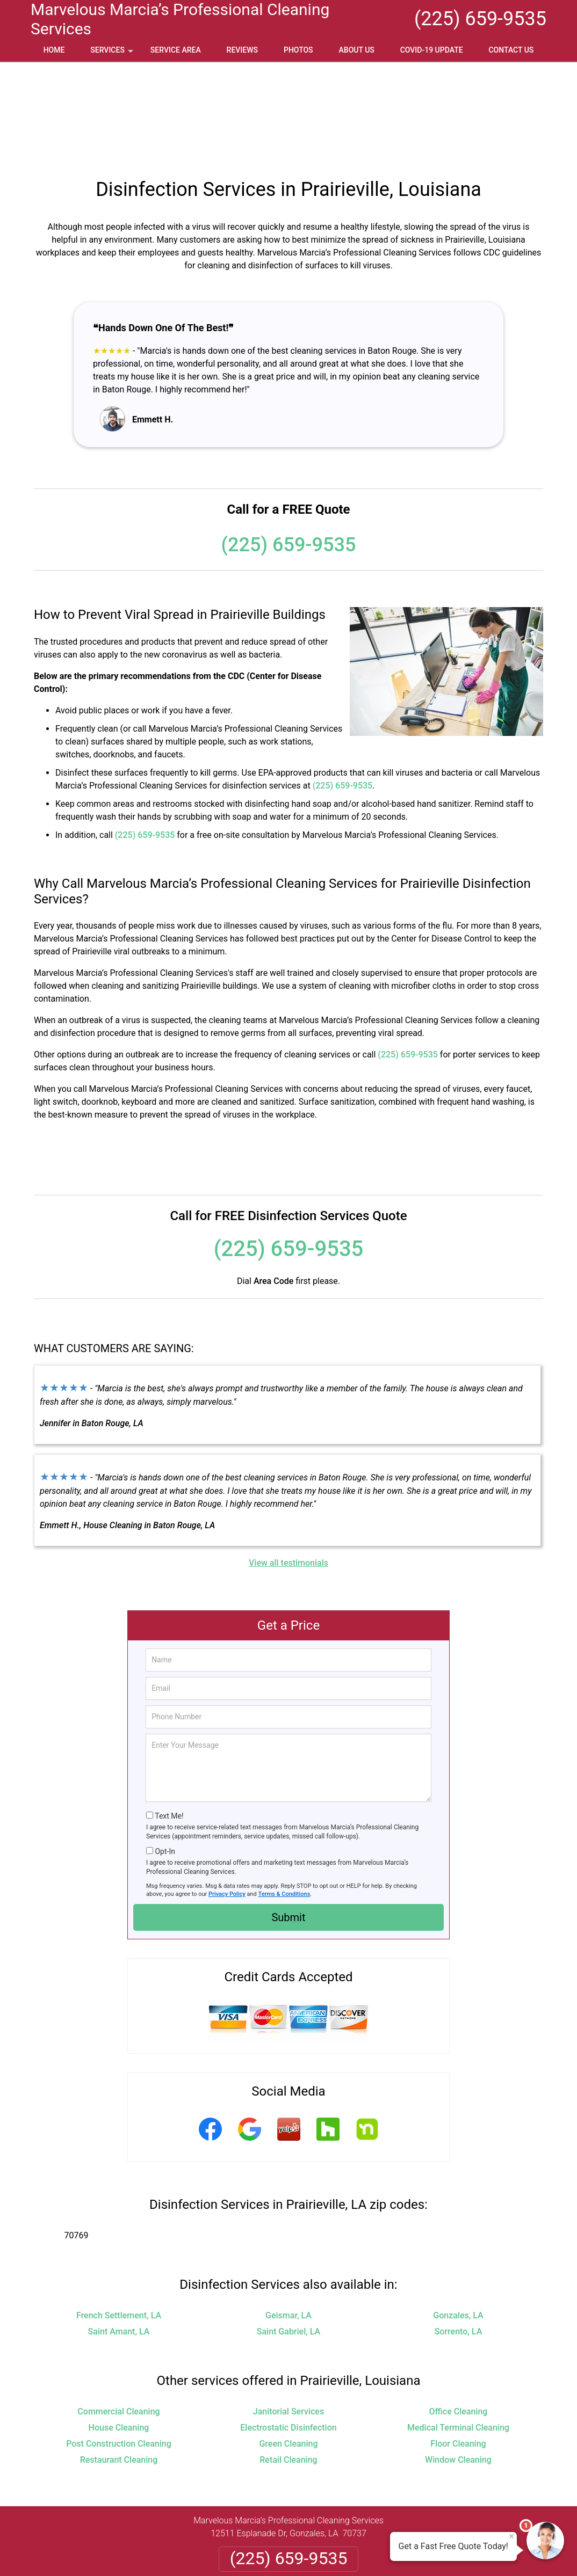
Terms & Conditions (284, 1796)
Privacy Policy (227, 1796)
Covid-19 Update (431, 50)
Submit (288, 1820)
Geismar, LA (288, 2218)
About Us (356, 50)
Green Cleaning (288, 2346)
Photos (298, 50)
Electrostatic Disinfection (288, 2330)
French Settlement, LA (118, 2218)
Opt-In (165, 1754)
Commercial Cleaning (118, 2314)
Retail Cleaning (288, 2363)
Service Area (175, 50)
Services (112, 54)
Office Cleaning (458, 2314)
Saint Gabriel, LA (288, 2234)
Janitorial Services (288, 2314)
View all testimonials (288, 1466)
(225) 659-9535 (480, 19)
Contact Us (510, 50)
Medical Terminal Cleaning (458, 2330)
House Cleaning (119, 2330)
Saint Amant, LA (119, 2234)
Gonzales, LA (458, 2218)
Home (54, 50)
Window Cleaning (458, 2363)
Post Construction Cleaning (118, 2346)
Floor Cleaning (458, 2346)
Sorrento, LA (458, 2234)
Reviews (242, 50)
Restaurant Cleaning (119, 2363)
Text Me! (169, 1718)
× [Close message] (511, 2536)
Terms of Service (366, 2553)
